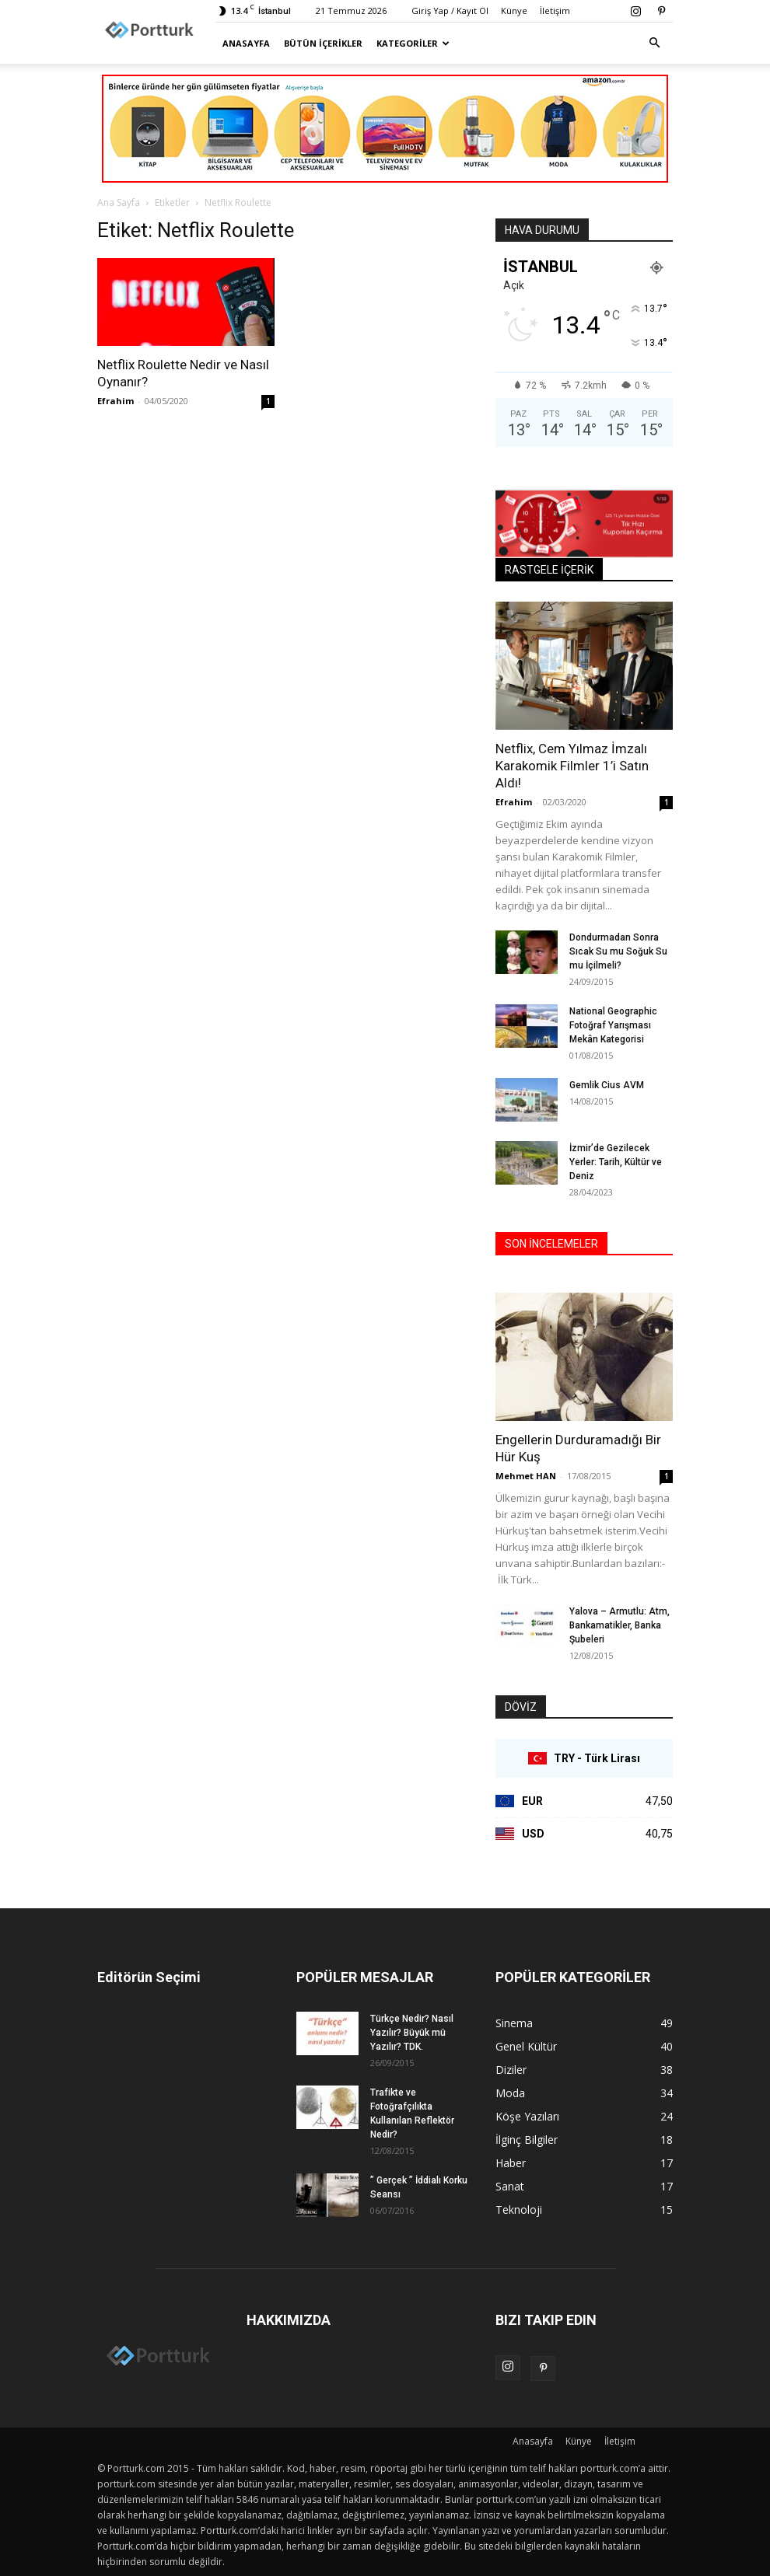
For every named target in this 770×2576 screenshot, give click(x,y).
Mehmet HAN (525, 1476)
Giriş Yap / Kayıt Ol (449, 10)
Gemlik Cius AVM (606, 1085)
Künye (514, 10)
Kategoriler (413, 43)
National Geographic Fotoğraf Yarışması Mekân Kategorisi (613, 1025)
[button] (654, 43)
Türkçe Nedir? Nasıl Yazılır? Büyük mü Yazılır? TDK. (411, 2032)
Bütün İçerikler (323, 43)
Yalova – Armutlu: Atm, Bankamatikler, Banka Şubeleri (619, 1625)
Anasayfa (246, 43)
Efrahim (115, 401)
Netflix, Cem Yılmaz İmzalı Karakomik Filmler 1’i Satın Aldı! (572, 766)
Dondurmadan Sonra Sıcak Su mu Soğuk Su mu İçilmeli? (618, 951)
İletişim (555, 10)
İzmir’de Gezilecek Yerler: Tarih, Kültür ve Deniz (615, 1162)
